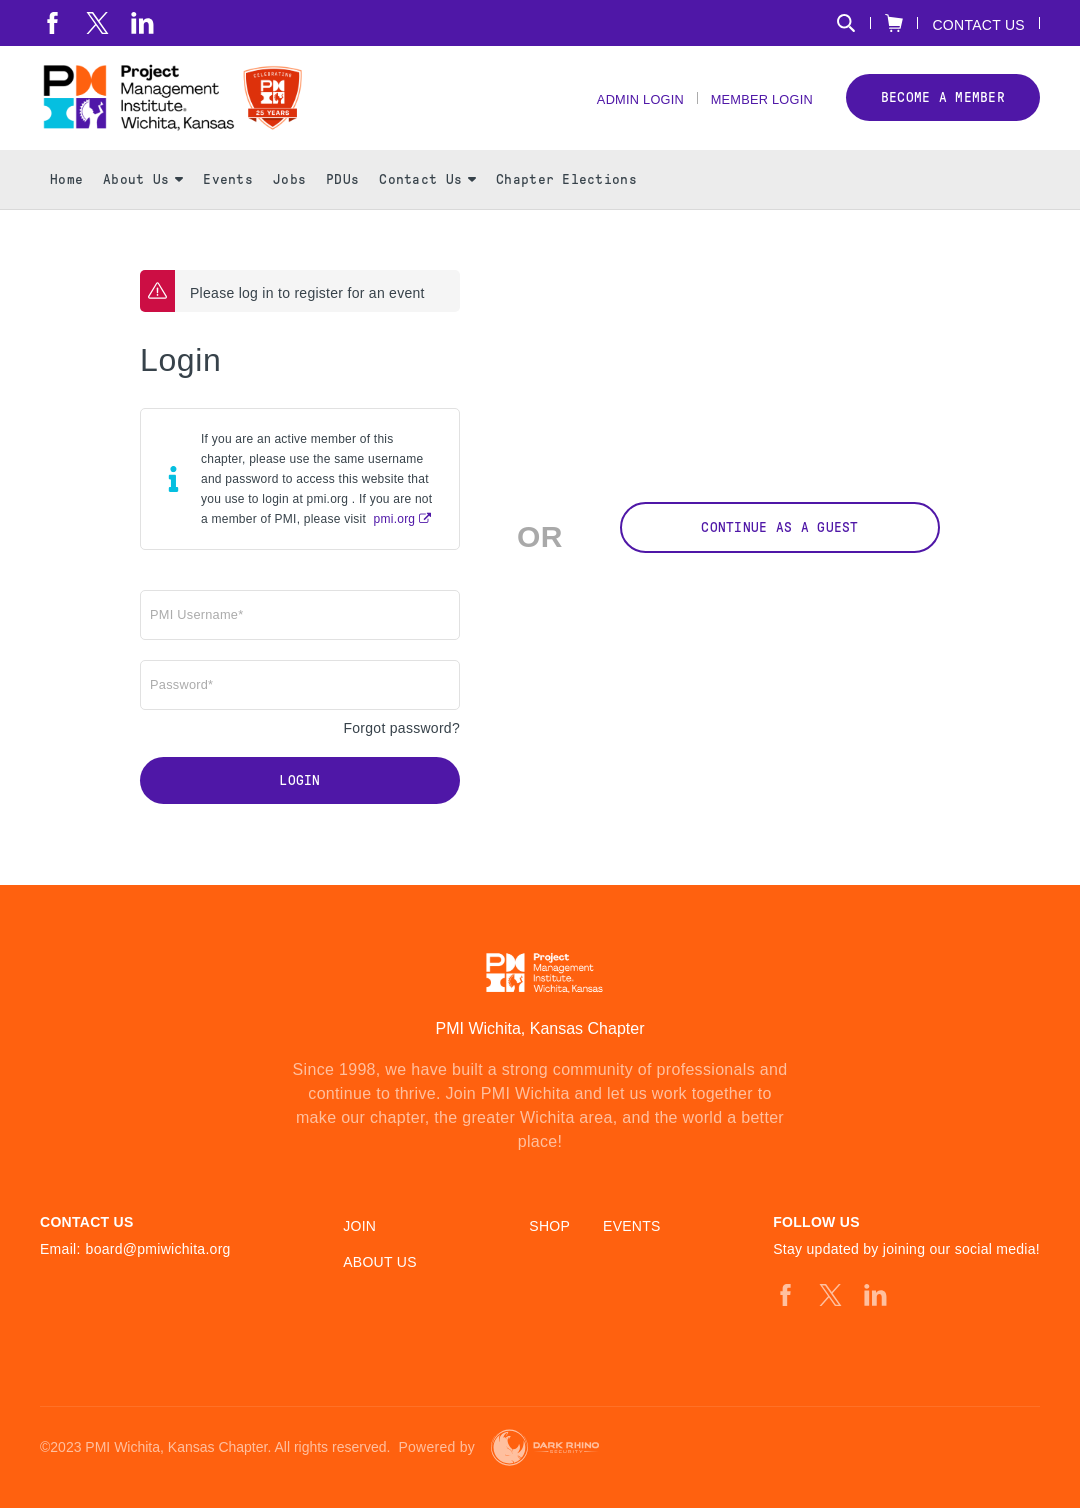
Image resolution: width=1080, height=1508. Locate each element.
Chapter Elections (566, 200)
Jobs (289, 200)
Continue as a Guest (779, 548)
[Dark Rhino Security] (545, 1447)
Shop (549, 1226)
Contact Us (978, 24)
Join (359, 1226)
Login (299, 802)
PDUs (342, 200)
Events (228, 200)
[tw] (97, 23)
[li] (142, 23)
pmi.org (395, 540)
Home (66, 200)
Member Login (756, 110)
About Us (143, 200)
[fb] (52, 23)
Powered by (436, 1448)
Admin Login (623, 110)
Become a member (943, 108)
